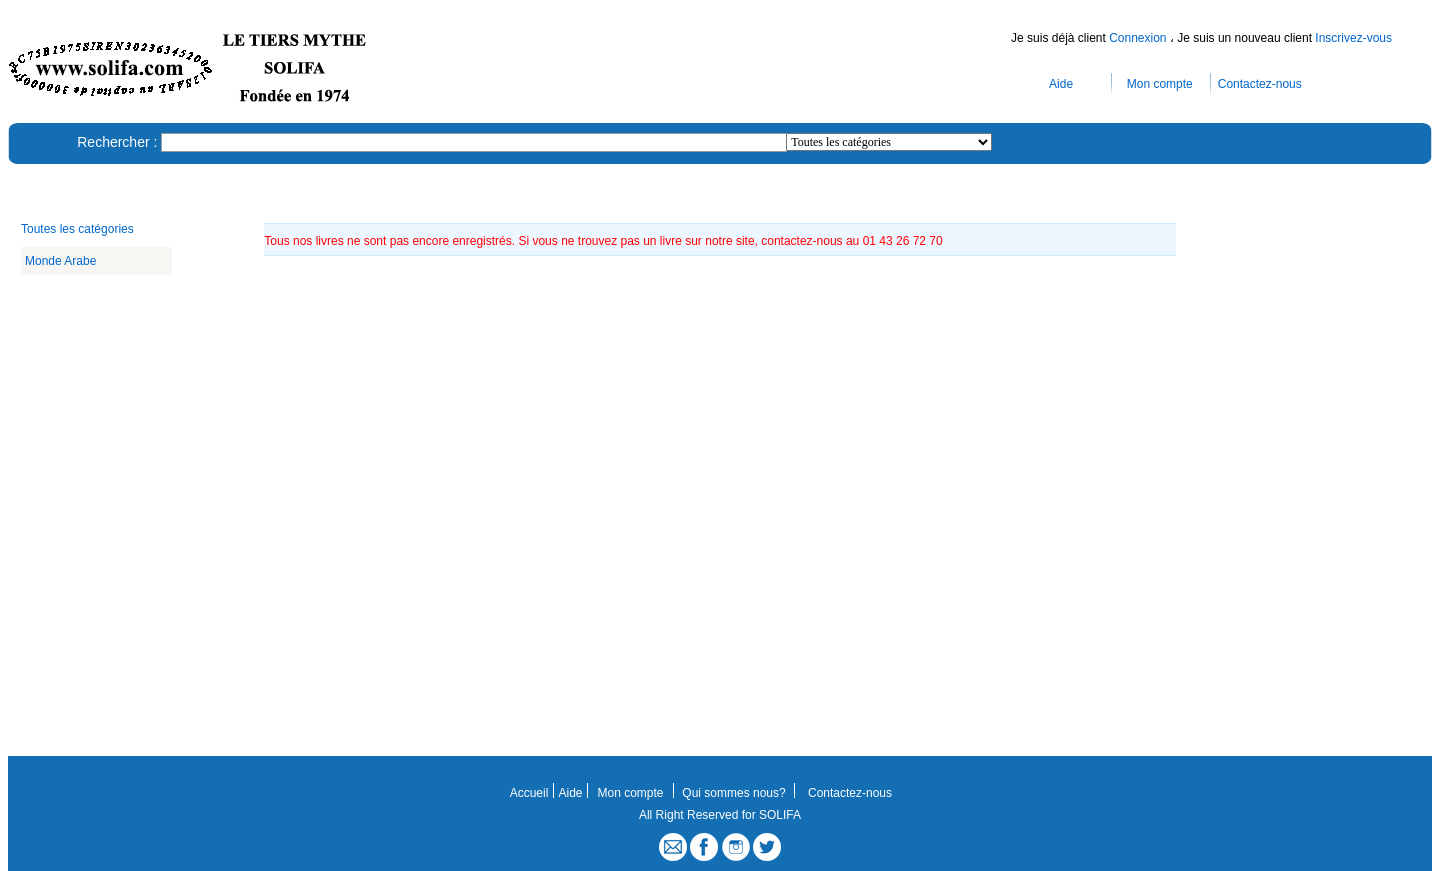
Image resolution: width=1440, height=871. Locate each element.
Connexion (1139, 38)
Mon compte (1160, 84)
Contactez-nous (1260, 84)
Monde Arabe (60, 261)
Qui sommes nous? (733, 793)
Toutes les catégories (77, 229)
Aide (1061, 84)
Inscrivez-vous (1353, 38)
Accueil (529, 793)
